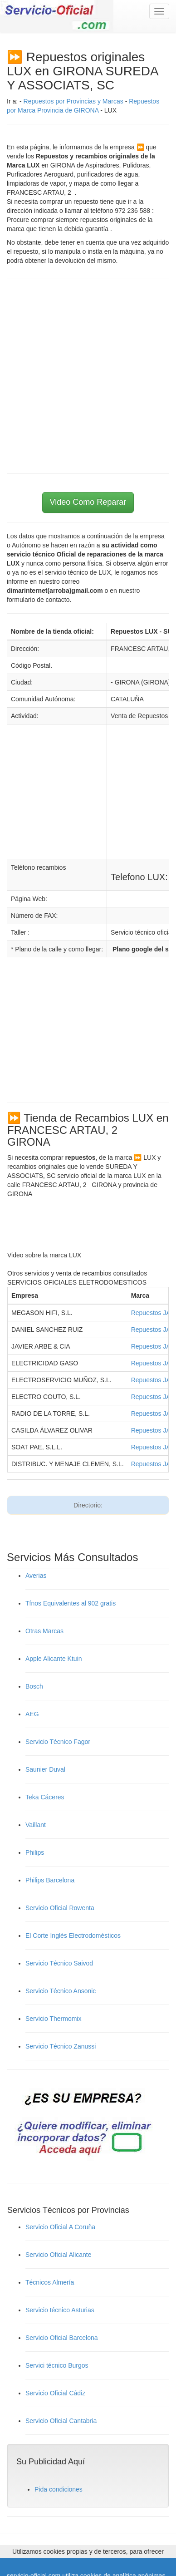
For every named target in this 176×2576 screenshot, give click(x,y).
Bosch (34, 1686)
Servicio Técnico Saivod (59, 1963)
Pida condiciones (58, 2489)
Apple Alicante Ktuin (53, 1658)
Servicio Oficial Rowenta (59, 1907)
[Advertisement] (88, 376)
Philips (34, 1852)
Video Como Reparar (88, 502)
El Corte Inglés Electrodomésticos (73, 1935)
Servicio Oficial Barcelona (61, 2337)
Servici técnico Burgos (56, 2365)
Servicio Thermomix (53, 2018)
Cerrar (164, 2569)
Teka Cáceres (44, 1797)
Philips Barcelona (49, 1880)
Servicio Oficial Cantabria (61, 2420)
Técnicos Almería (49, 2282)
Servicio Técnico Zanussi (60, 2046)
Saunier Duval (45, 1769)
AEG (32, 1714)
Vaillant (35, 1824)
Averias (35, 1575)
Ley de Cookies (125, 2569)
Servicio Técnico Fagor (57, 1741)
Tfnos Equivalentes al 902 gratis (70, 1603)
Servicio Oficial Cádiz (55, 2393)
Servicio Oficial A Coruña (60, 2227)
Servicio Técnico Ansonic (60, 1991)
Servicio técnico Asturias (59, 2310)
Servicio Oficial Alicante (58, 2254)
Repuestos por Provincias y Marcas (73, 101)
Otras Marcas (44, 1631)
